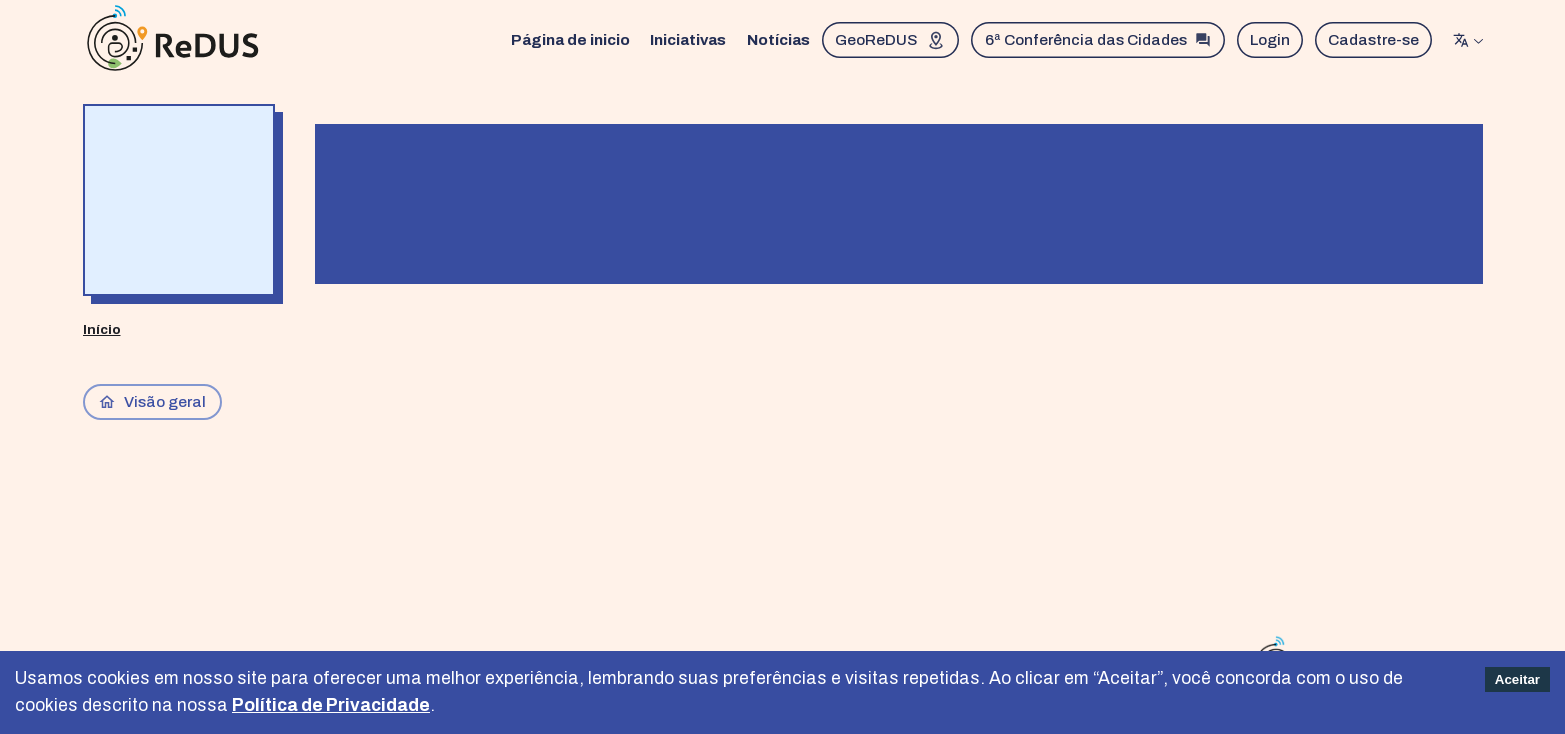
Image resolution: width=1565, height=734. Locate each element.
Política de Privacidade (331, 705)
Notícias (778, 39)
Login (1270, 39)
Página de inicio (570, 39)
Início (102, 329)
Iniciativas (688, 39)
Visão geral (152, 402)
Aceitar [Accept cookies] (1517, 679)
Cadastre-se (1373, 39)
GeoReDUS (890, 40)
